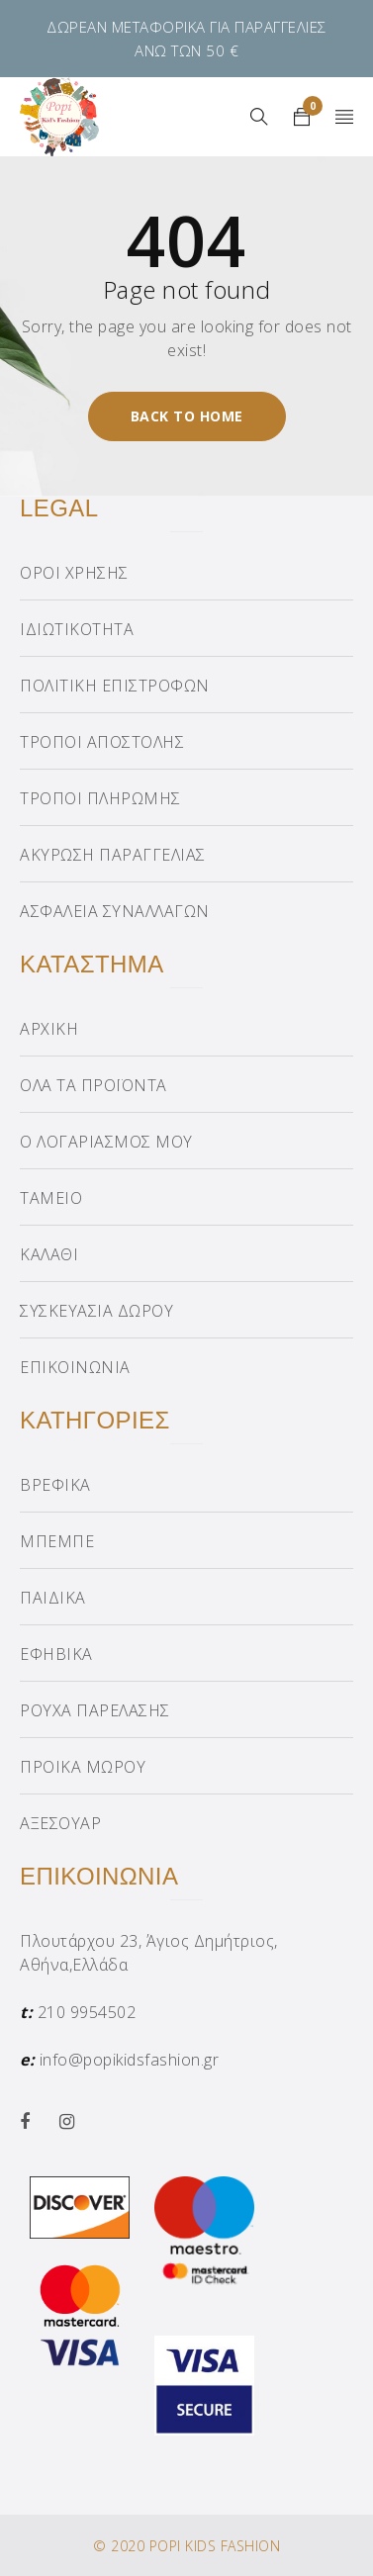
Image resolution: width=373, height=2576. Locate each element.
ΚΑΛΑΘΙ (49, 1254)
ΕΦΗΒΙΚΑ (56, 1654)
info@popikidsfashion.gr (130, 2059)
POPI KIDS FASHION (215, 2545)
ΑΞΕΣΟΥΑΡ (60, 1823)
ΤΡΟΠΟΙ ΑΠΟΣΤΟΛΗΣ (102, 742)
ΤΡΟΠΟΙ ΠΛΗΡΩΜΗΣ (100, 798)
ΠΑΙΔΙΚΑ (53, 1598)
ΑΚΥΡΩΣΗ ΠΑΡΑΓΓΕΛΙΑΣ (113, 855)
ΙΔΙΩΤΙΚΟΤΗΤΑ (77, 629)
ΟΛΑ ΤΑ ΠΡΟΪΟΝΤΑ (93, 1085)
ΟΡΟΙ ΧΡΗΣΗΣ (74, 573)
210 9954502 (87, 2012)
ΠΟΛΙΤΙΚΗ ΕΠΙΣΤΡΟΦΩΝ (115, 685)
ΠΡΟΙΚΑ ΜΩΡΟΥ (82, 1767)
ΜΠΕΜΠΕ (57, 1541)
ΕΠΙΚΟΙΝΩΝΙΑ (75, 1367)
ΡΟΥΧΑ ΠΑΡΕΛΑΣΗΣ (95, 1710)
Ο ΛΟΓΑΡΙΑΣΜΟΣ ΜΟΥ (106, 1141)
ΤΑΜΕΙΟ (51, 1198)
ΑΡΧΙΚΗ (49, 1029)
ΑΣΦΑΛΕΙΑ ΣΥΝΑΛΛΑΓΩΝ (115, 911)
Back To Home (187, 416)
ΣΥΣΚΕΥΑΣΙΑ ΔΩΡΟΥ (96, 1311)
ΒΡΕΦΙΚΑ (55, 1485)
